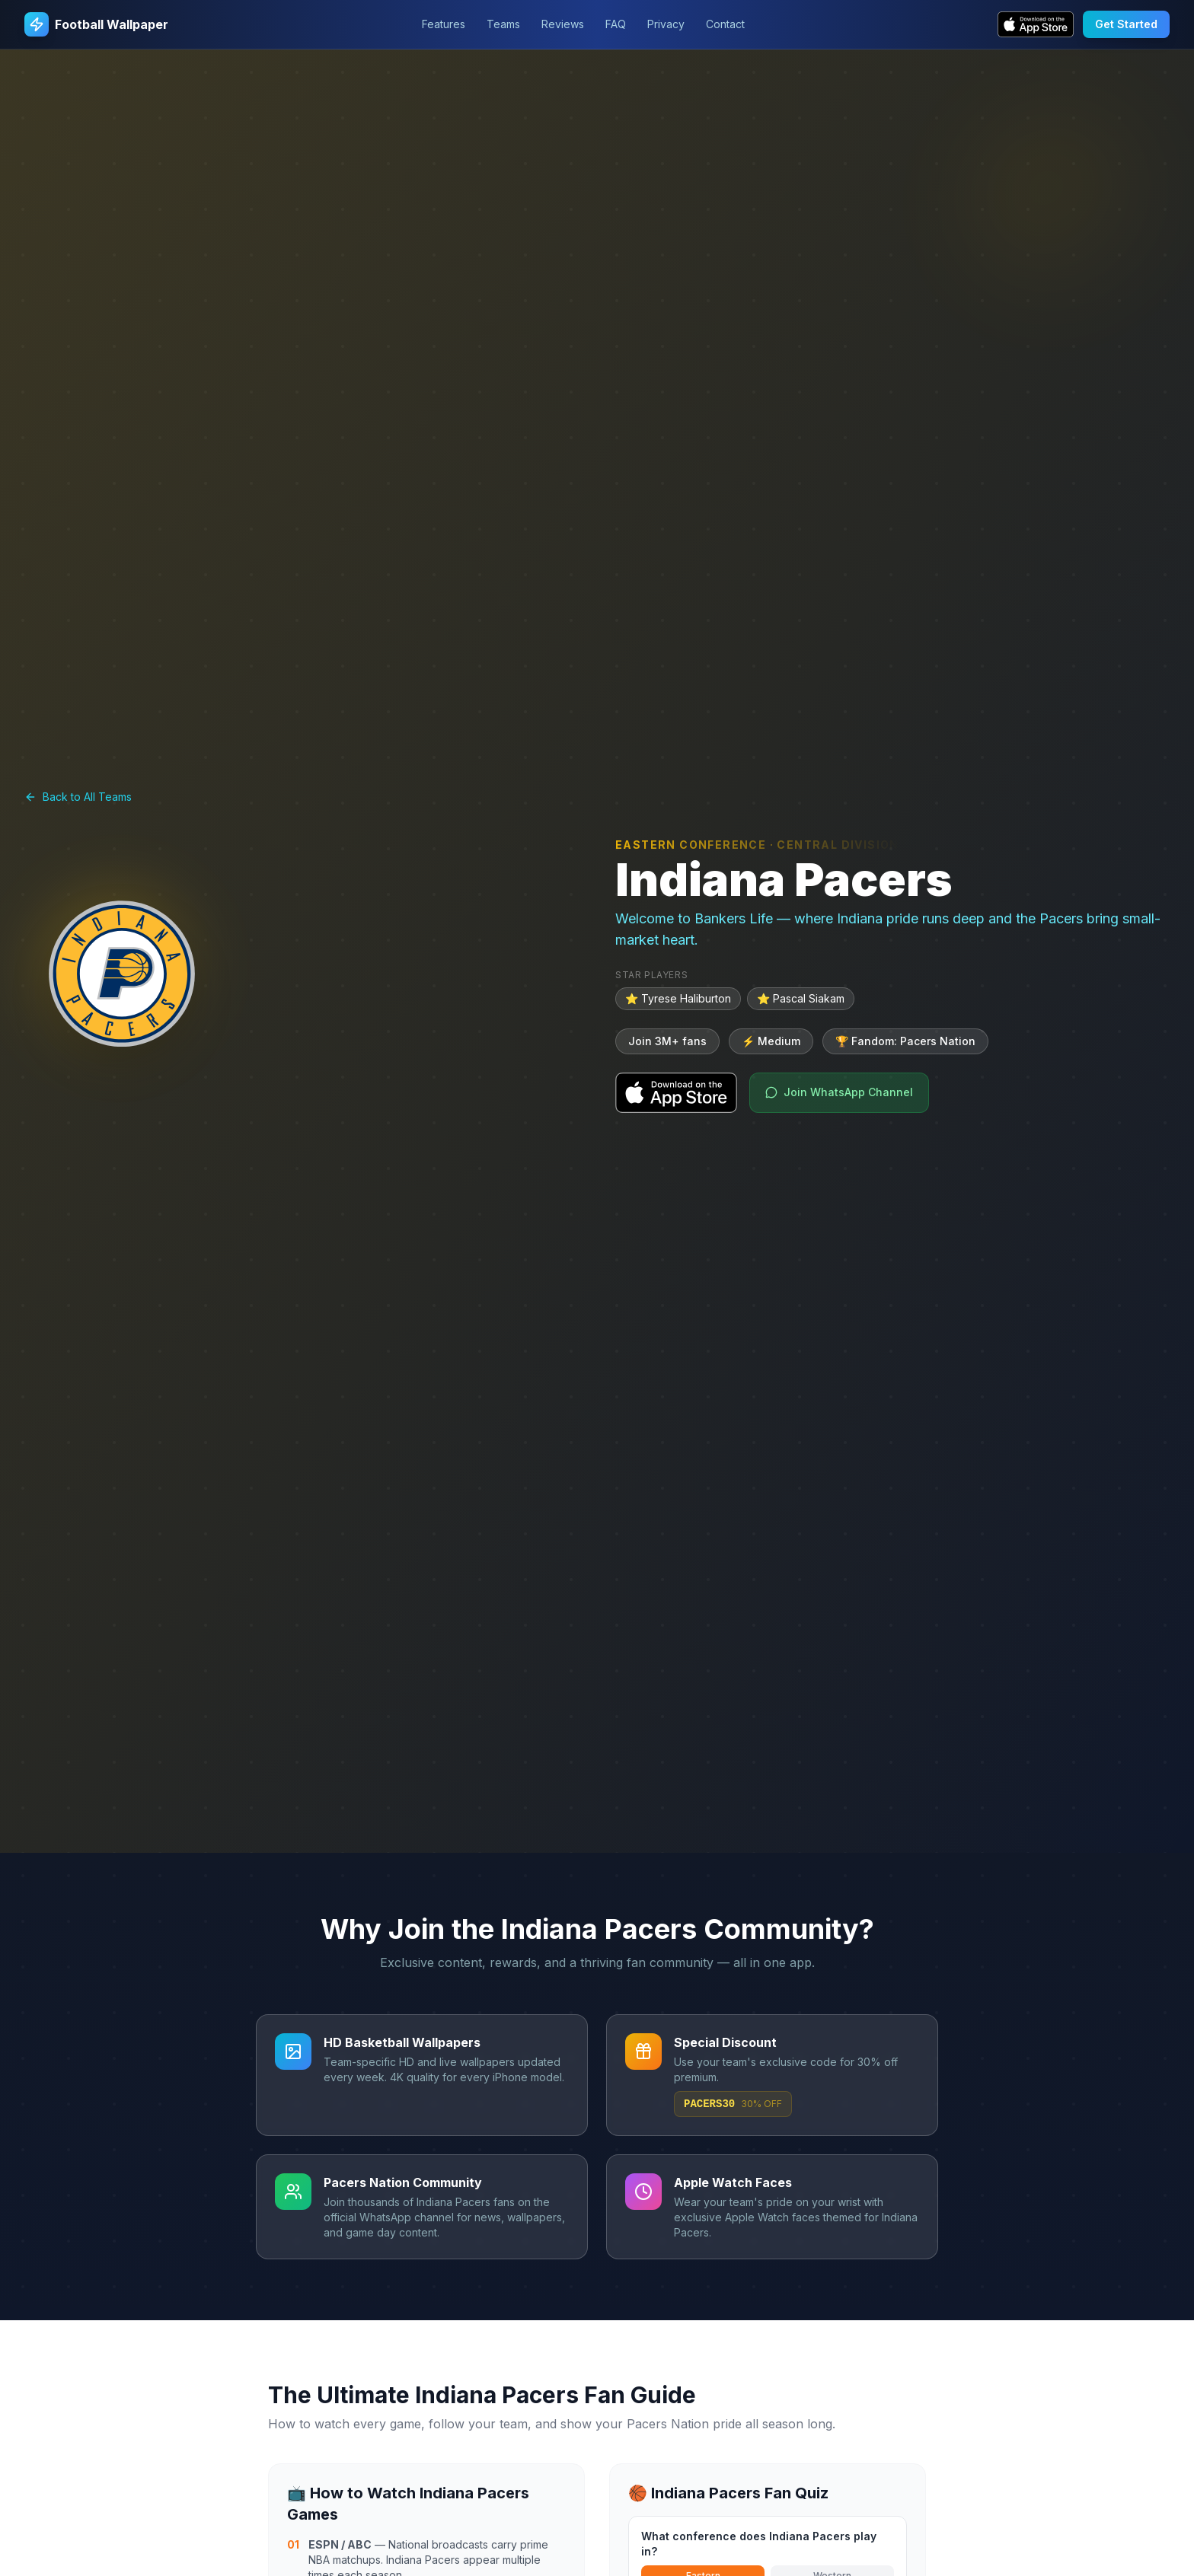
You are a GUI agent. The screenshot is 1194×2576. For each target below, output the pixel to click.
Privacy (666, 24)
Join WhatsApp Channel (839, 1092)
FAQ (615, 24)
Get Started (1126, 24)
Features (443, 24)
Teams (503, 24)
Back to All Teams (78, 796)
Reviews (562, 24)
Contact (725, 24)
